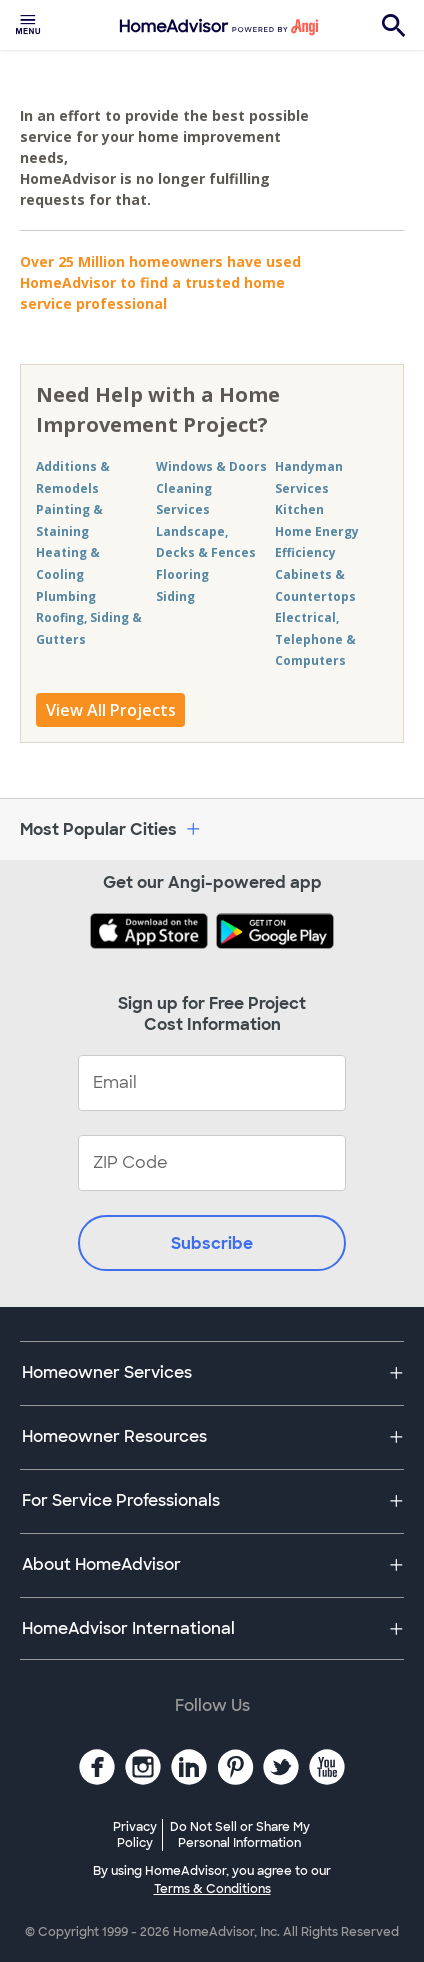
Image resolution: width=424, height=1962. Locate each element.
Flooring (182, 574)
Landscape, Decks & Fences (206, 542)
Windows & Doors (211, 466)
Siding (175, 596)
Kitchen (299, 509)
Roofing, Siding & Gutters (89, 628)
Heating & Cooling (68, 563)
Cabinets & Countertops (315, 585)
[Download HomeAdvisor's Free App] (153, 933)
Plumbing (66, 596)
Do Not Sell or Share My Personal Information (240, 1835)
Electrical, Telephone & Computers (315, 639)
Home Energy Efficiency (317, 542)
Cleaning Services (184, 499)
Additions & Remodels (73, 477)
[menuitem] (28, 25)
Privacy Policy (135, 1835)
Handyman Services (309, 477)
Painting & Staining (69, 520)
